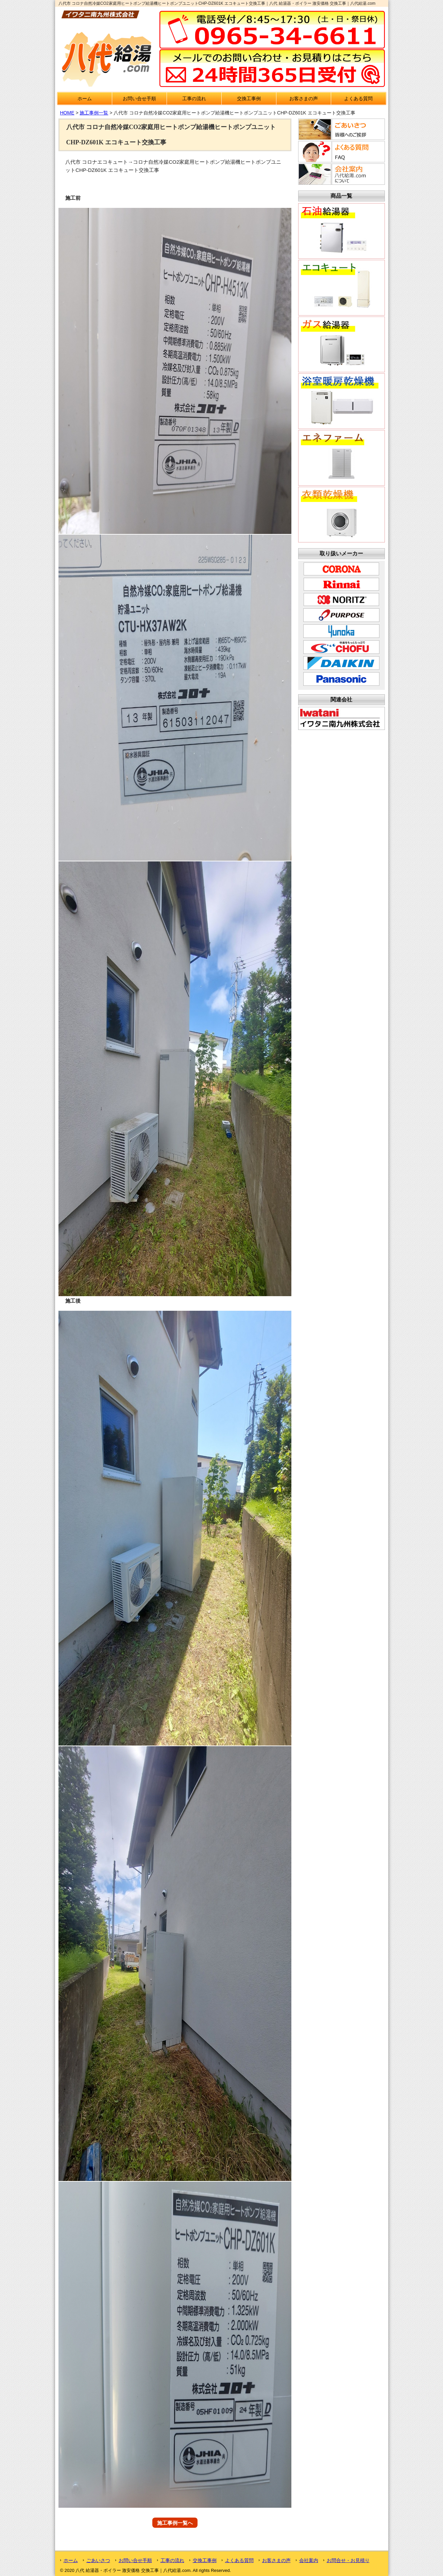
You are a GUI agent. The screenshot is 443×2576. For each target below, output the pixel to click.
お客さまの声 (303, 98)
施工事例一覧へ (175, 2522)
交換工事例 (249, 98)
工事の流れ (194, 98)
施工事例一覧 (94, 112)
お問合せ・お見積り (348, 2560)
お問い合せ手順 (139, 98)
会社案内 (308, 2560)
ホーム (85, 98)
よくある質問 (358, 98)
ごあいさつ (98, 2560)
